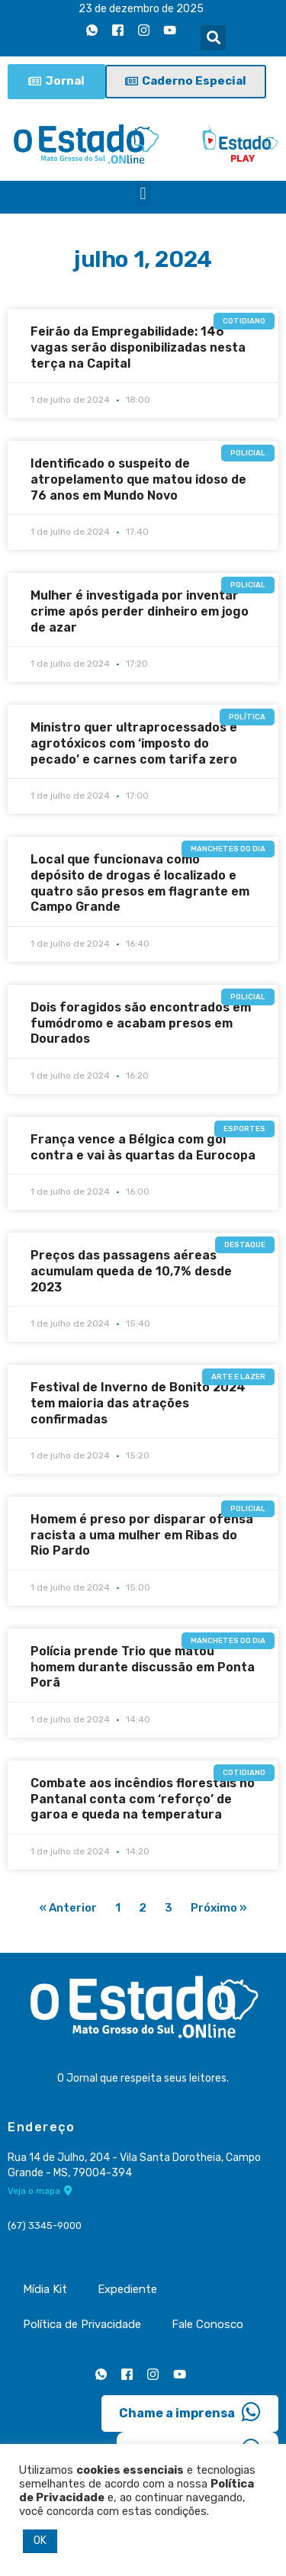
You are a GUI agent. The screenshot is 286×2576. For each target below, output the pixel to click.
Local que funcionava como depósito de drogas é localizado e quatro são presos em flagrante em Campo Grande (140, 883)
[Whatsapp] (91, 29)
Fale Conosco (207, 2324)
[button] (213, 37)
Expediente (127, 2289)
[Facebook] (117, 29)
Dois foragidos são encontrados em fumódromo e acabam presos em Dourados (141, 1023)
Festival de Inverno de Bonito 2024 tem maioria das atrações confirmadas (138, 1403)
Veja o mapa (40, 2190)
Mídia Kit (45, 2289)
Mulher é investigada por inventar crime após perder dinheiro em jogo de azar (140, 611)
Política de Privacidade (82, 2324)
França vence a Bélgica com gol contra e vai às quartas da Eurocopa (143, 1147)
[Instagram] (143, 29)
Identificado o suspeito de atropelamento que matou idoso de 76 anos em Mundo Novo (138, 479)
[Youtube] (169, 29)
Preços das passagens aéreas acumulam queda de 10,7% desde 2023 (131, 1271)
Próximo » (219, 1908)
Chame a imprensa (190, 2412)
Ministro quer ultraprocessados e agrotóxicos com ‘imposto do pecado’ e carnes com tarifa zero (134, 743)
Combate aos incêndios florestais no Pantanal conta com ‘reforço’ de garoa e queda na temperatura (143, 1799)
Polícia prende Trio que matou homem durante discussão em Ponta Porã (143, 1667)
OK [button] (40, 2540)
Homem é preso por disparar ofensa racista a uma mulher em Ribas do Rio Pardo (142, 1535)
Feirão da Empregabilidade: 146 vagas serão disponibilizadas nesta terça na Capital (138, 347)
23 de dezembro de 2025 (141, 8)
